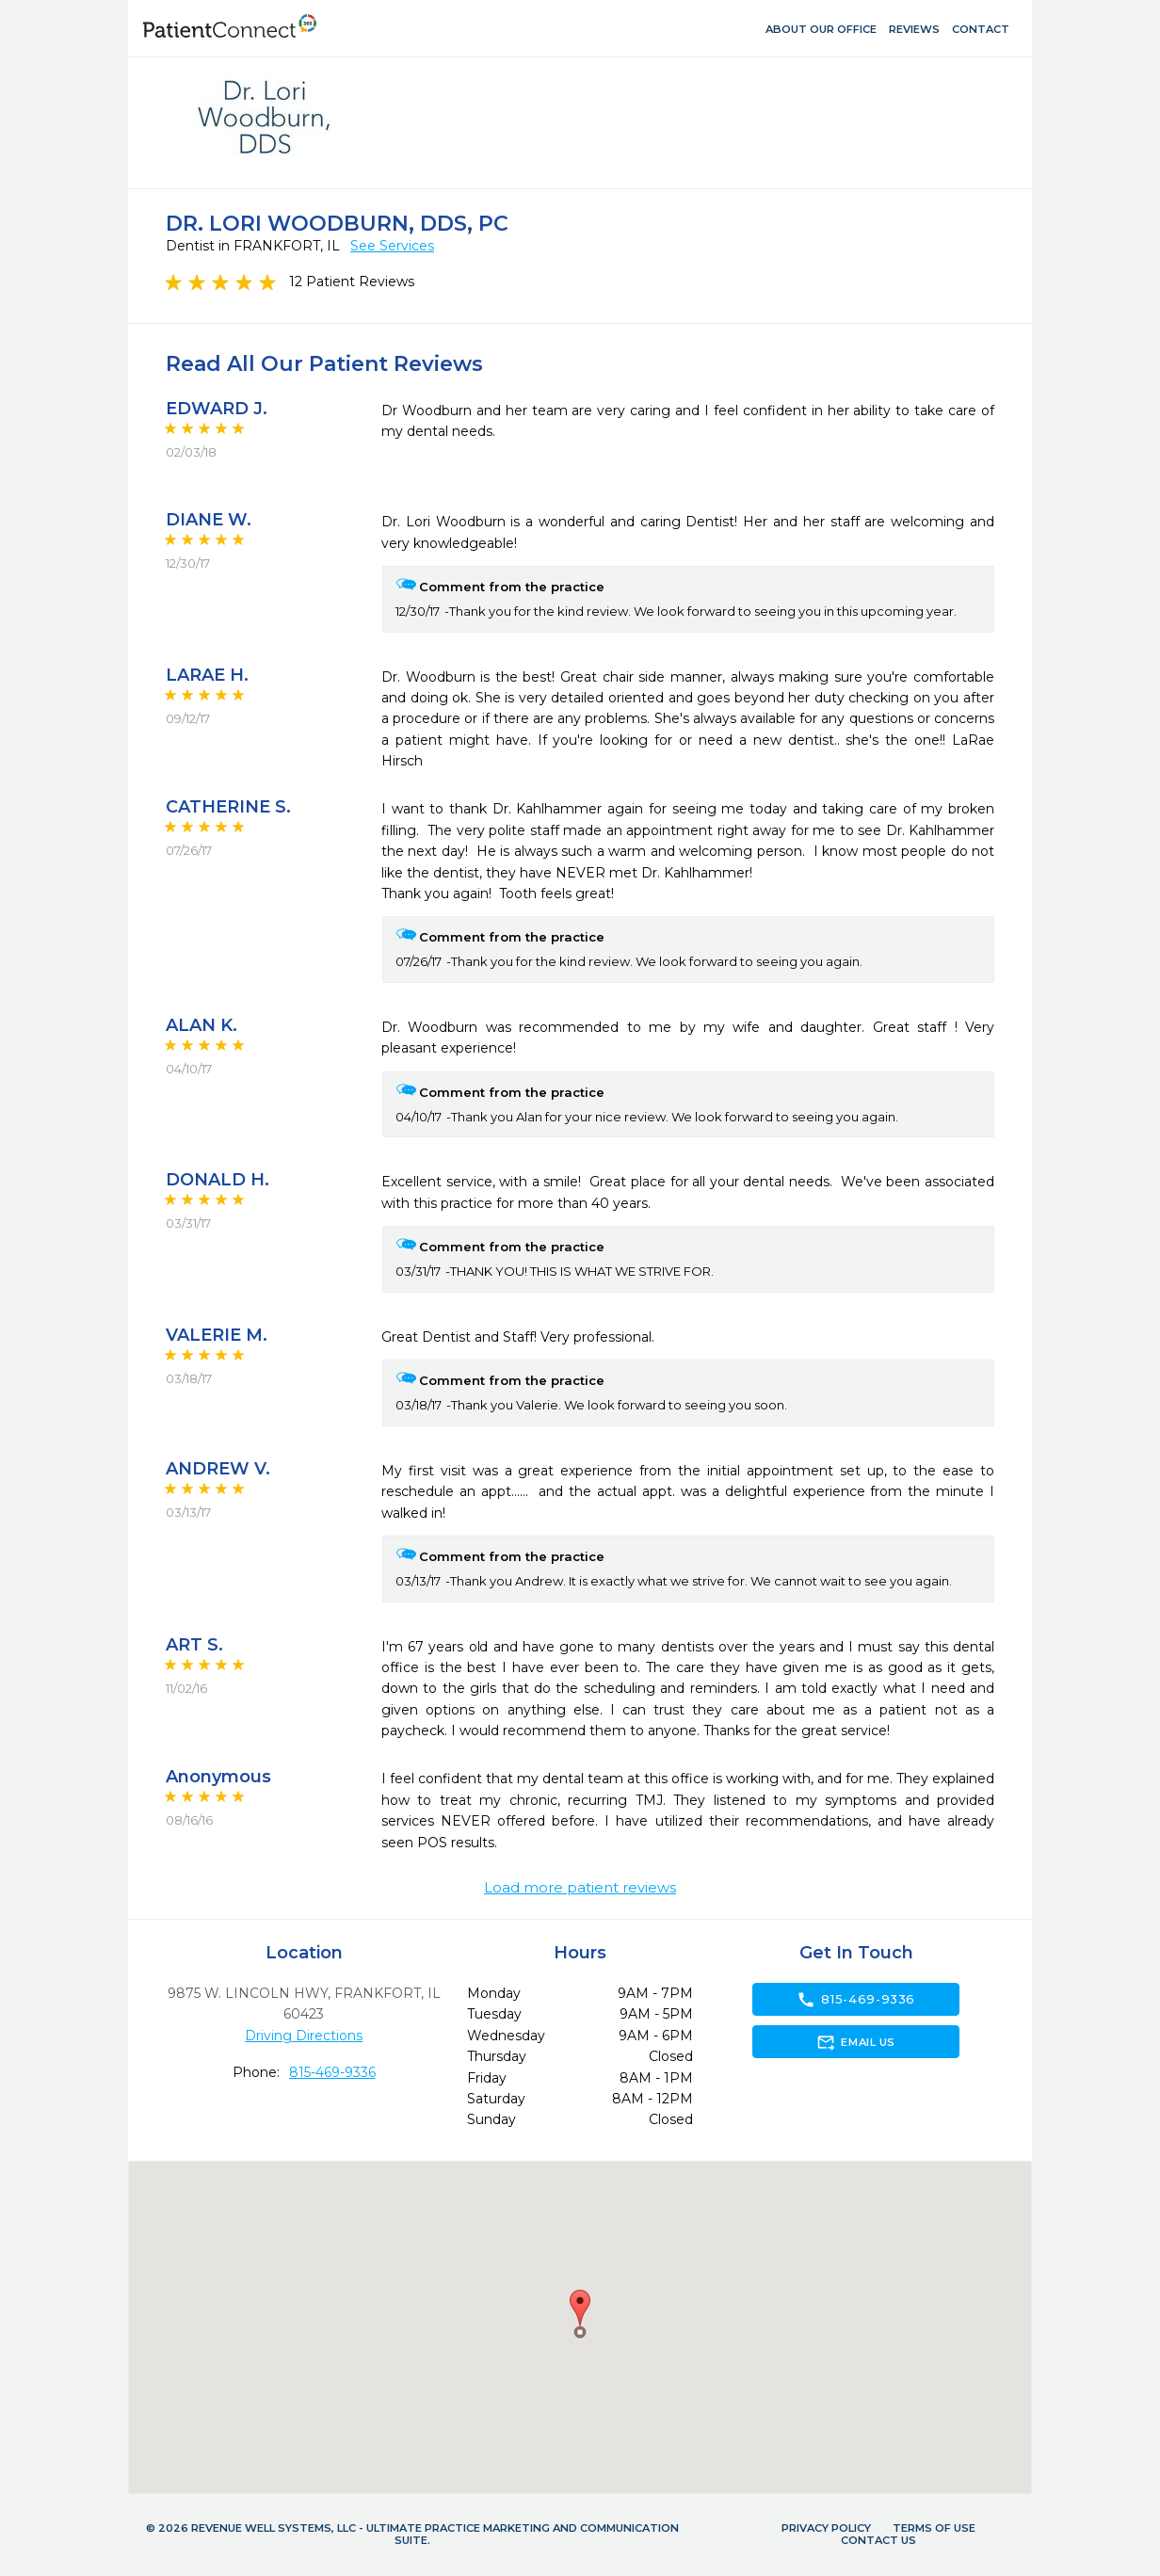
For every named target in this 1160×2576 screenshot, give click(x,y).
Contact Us (878, 2540)
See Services (392, 245)
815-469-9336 (332, 2072)
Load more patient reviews (580, 1887)
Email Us (855, 2042)
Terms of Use (934, 2528)
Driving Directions (303, 2035)
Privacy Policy (826, 2528)
